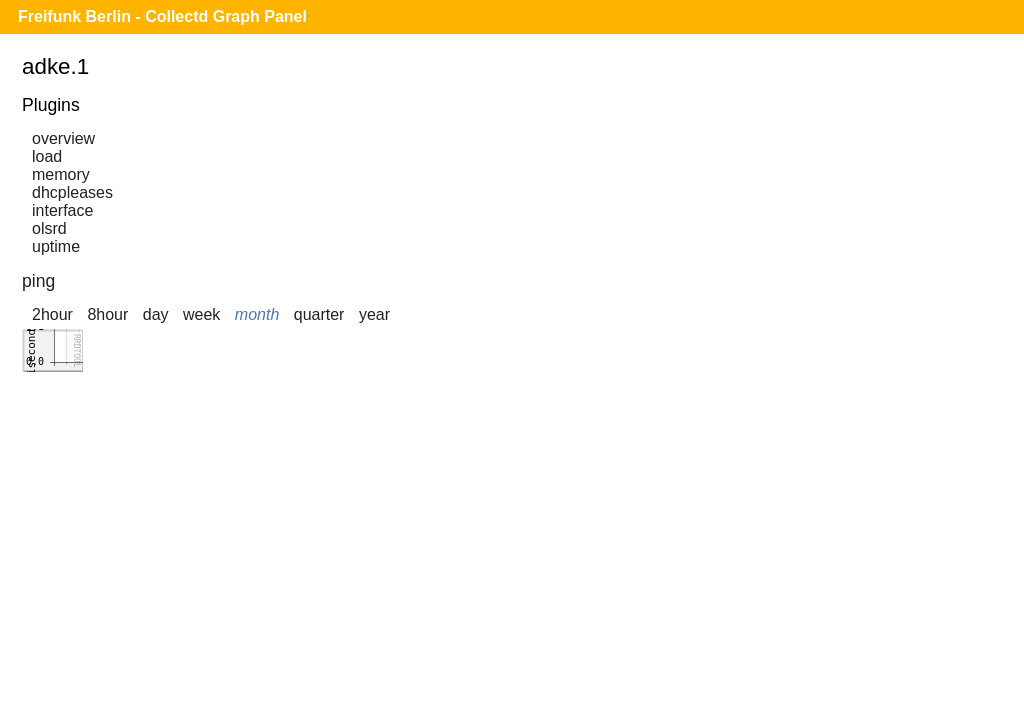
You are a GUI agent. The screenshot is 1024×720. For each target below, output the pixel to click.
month (257, 314)
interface (62, 210)
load (47, 156)
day (156, 314)
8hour (107, 314)
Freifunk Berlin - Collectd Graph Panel (162, 16)
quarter (319, 314)
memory (61, 174)
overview (63, 138)
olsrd (49, 228)
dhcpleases (72, 192)
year (374, 314)
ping (38, 281)
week (201, 314)
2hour (52, 314)
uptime (56, 246)
